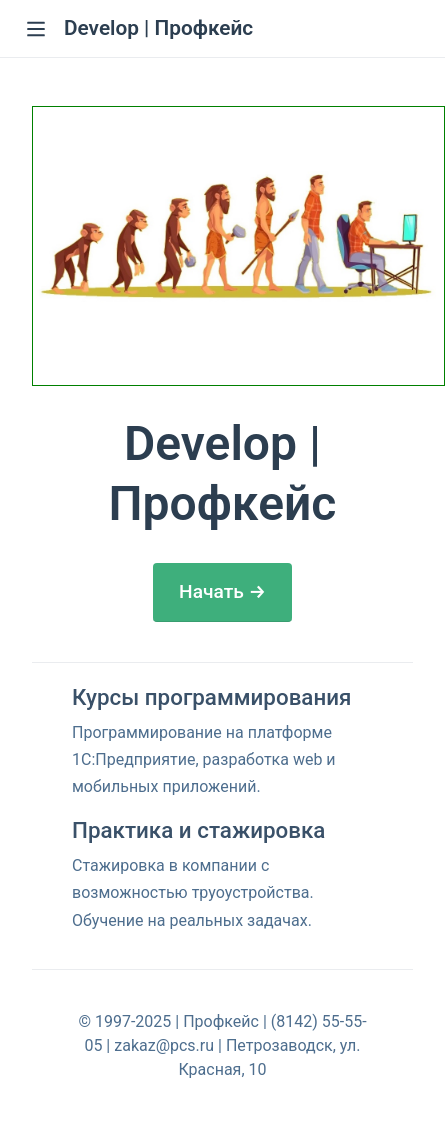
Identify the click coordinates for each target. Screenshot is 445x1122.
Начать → (222, 591)
